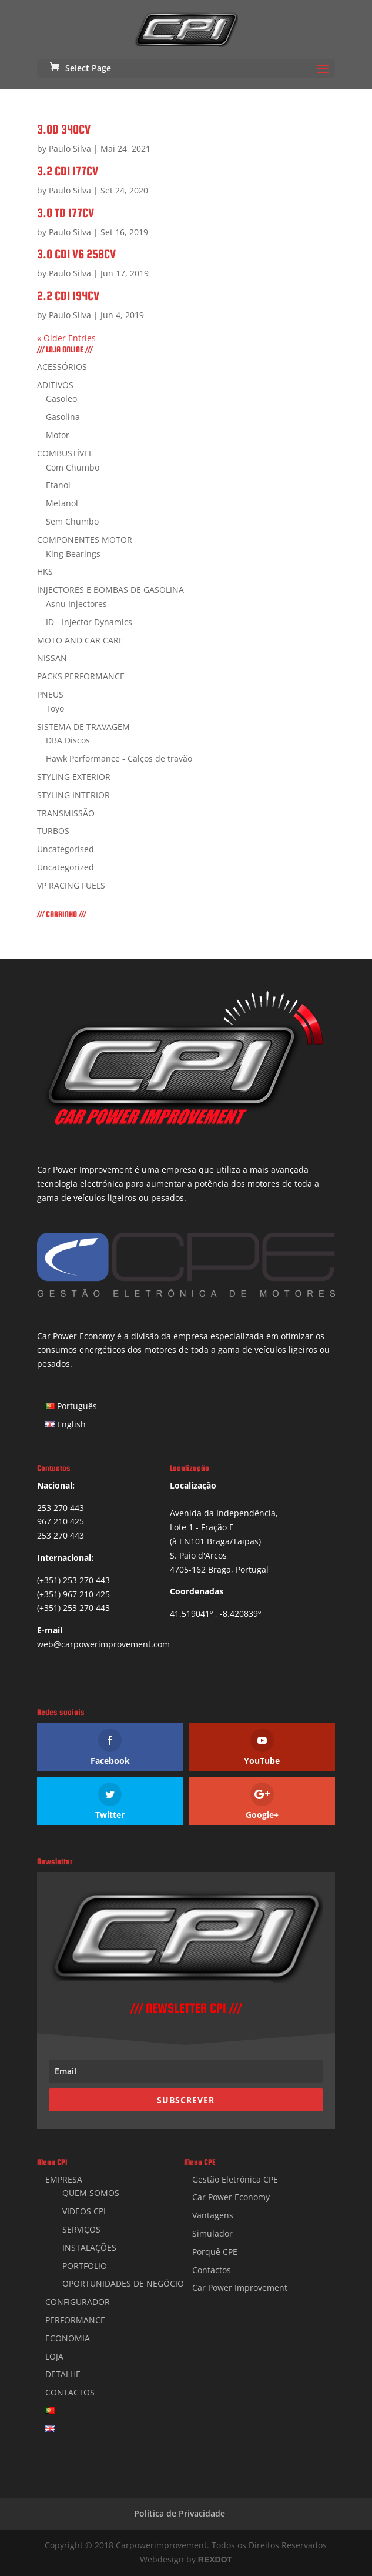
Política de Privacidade (179, 2513)
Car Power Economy (231, 2197)
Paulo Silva (70, 148)
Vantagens (212, 2215)
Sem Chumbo (72, 521)
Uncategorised (65, 849)
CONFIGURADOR (77, 2301)
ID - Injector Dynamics (89, 622)
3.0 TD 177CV (65, 212)
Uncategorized (65, 867)
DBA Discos (68, 740)
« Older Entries (66, 337)
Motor (57, 435)
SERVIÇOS (81, 2229)
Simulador (212, 2233)
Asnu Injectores (76, 603)
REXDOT (215, 2559)
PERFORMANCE (75, 2319)
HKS (45, 571)
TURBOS (53, 830)
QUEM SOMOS (90, 2192)
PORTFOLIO (84, 2265)
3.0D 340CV (64, 129)
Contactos (211, 2269)
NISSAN (52, 657)
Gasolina (63, 416)
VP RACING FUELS (71, 885)
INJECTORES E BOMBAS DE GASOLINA (110, 589)
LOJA (54, 2356)
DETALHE (63, 2374)
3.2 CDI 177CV (67, 171)
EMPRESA (63, 2179)
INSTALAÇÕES (89, 2247)
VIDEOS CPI (84, 2211)
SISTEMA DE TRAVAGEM (83, 726)
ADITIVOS (55, 385)
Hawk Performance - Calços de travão (119, 758)
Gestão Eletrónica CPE (235, 2179)
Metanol (62, 503)
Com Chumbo (72, 467)
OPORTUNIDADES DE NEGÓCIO (123, 2283)
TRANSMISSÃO (66, 813)
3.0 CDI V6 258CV (76, 254)
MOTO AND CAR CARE (80, 640)
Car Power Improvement (239, 2287)
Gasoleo (61, 398)
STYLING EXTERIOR (73, 776)
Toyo (55, 708)
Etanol (58, 484)
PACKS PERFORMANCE (81, 676)
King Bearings (73, 553)
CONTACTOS (70, 2392)
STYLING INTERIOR (73, 794)
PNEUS (50, 694)
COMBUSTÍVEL (65, 453)
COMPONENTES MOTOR (84, 539)
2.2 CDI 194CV (68, 295)
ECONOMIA (67, 2338)
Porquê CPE (214, 2251)
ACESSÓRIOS (62, 366)
